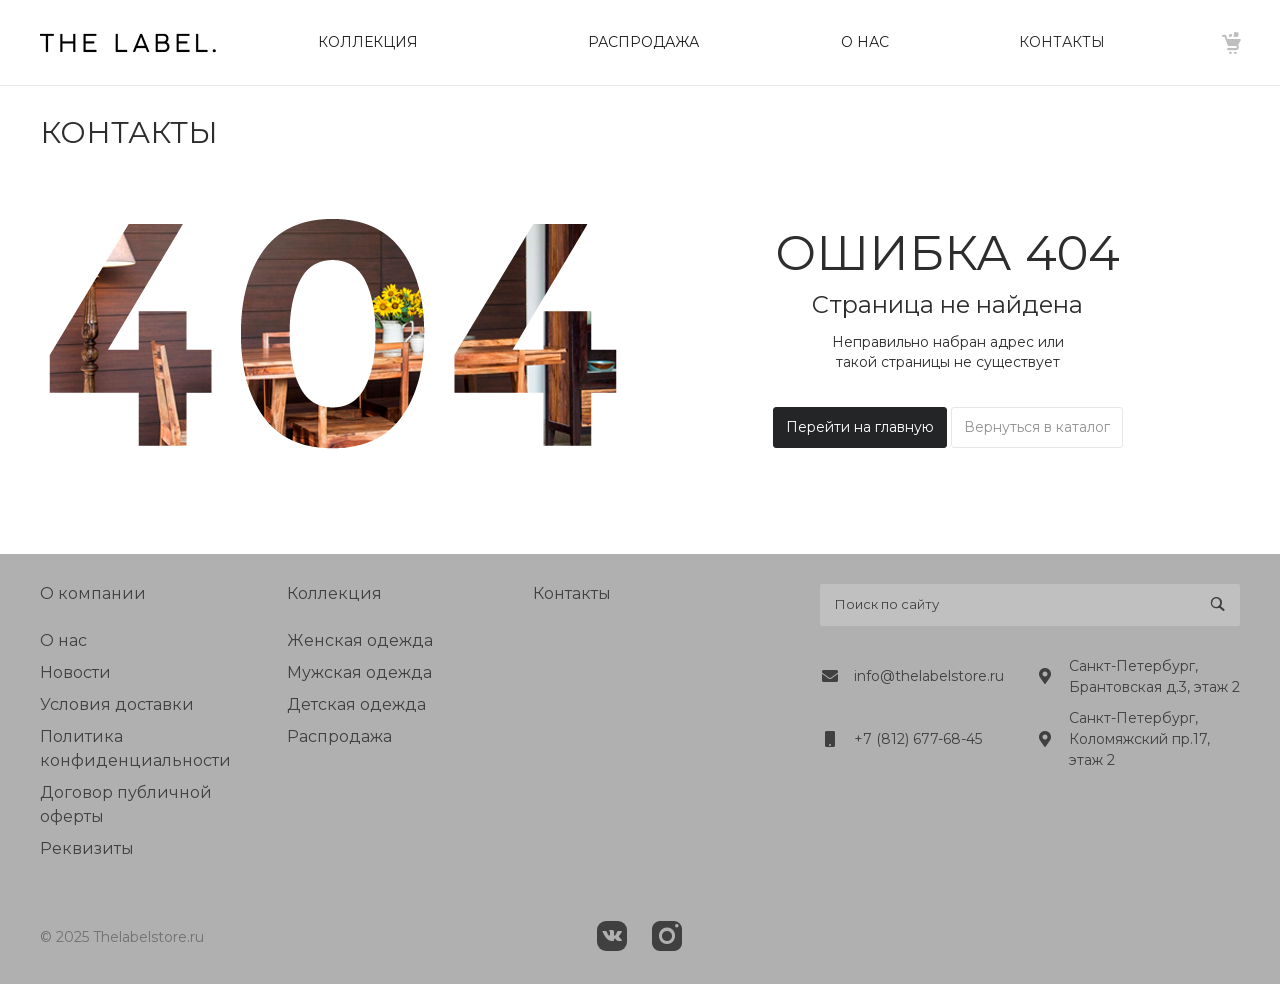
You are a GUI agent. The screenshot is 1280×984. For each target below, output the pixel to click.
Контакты (572, 593)
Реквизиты (87, 848)
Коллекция (334, 593)
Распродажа (339, 736)
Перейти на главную (860, 427)
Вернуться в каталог (1037, 427)
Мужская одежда (359, 672)
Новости (75, 672)
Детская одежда (356, 704)
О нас (63, 640)
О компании (93, 593)
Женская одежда (360, 640)
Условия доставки (117, 704)
